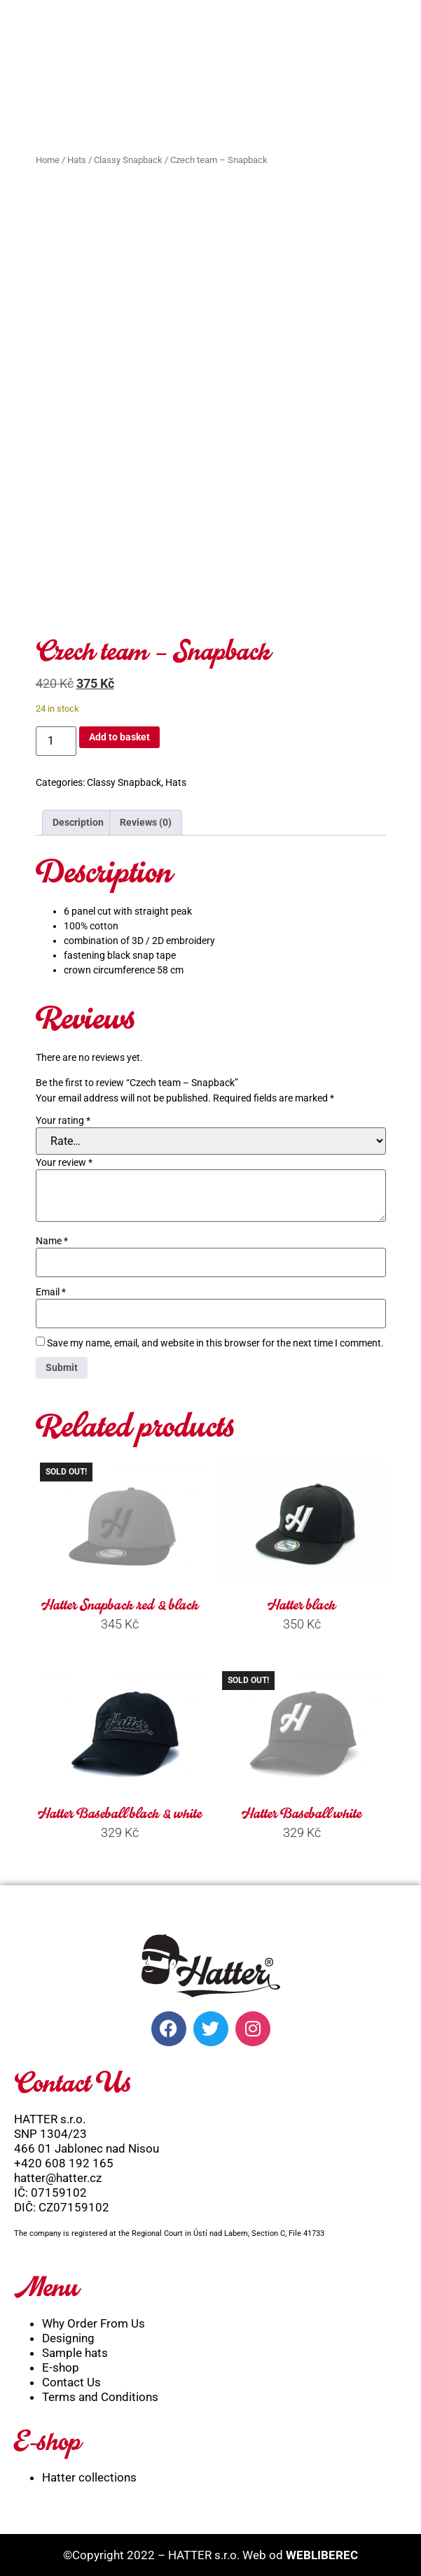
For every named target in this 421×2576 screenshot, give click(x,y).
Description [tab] (78, 818)
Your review (64, 1158)
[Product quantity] (56, 737)
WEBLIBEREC (322, 2551)
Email (51, 1288)
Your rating (63, 1116)
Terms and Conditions (100, 2393)
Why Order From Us (93, 2319)
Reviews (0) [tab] (146, 818)
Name (52, 1236)
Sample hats (75, 2349)
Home (48, 160)
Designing (68, 2334)
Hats (76, 160)
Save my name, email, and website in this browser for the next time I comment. (215, 1339)
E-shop (60, 2363)
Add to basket (119, 732)
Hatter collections (89, 2473)
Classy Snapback (128, 160)
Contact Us (71, 2378)
